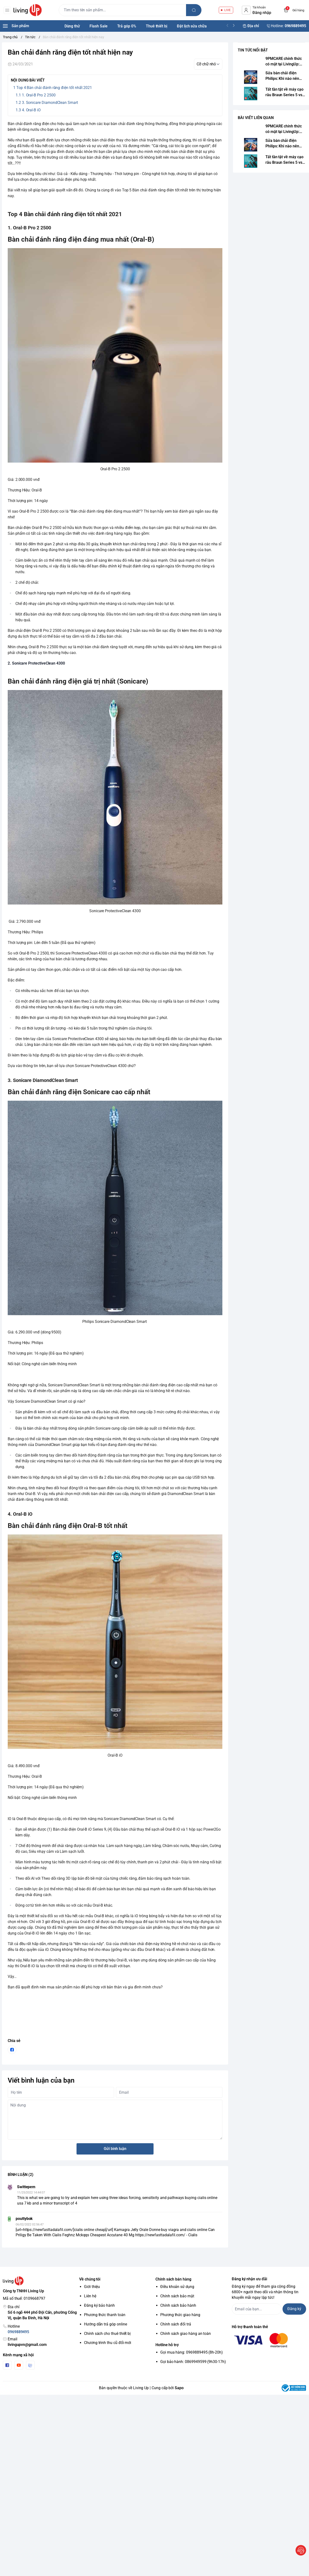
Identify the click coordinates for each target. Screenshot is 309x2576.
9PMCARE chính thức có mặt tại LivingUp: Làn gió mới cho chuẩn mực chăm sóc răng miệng (284, 61)
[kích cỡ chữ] (208, 64)
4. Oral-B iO (31, 110)
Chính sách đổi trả (175, 2324)
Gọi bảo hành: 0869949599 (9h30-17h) (193, 2361)
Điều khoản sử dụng (177, 2286)
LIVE (227, 10)
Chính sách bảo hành (178, 2305)
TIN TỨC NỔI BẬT (253, 50)
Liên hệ (90, 2296)
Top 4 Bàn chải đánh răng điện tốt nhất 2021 (54, 87)
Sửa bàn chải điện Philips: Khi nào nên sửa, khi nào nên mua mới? (283, 76)
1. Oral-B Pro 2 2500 (39, 95)
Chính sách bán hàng (173, 2279)
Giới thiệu (92, 2286)
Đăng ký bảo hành (99, 2305)
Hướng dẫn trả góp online (105, 2324)
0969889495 (18, 2332)
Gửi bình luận (115, 2148)
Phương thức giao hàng (180, 2314)
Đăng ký (294, 2308)
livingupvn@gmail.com (27, 2344)
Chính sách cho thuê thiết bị (107, 2333)
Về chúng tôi (89, 2279)
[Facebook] (7, 2365)
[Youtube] (18, 2365)
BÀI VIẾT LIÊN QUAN (256, 117)
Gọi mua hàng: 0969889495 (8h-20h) (191, 2352)
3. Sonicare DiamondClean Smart (50, 102)
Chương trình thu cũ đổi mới (107, 2342)
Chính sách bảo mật (177, 2296)
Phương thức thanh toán (104, 2314)
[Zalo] (30, 2365)
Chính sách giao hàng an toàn (185, 2333)
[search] (195, 10)
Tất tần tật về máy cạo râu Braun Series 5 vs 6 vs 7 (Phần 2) (284, 92)
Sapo (179, 2388)
